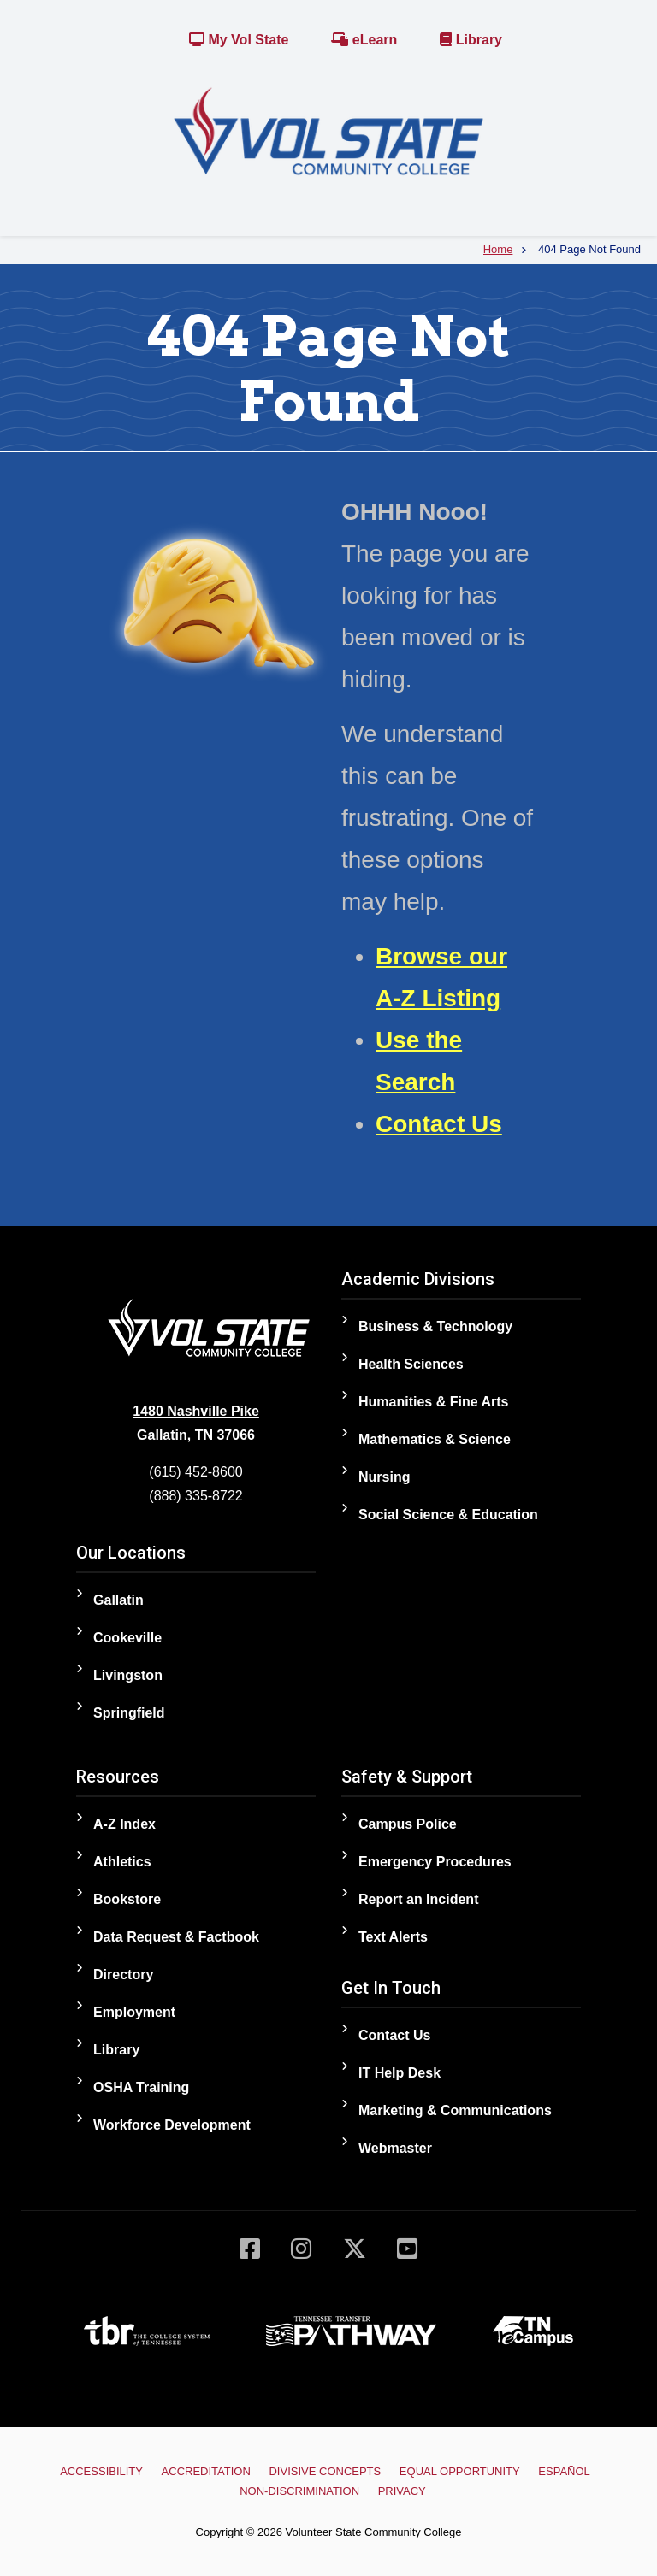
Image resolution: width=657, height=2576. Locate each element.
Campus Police (407, 1824)
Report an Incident (418, 1899)
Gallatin (118, 1600)
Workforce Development (172, 2125)
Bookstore (127, 1899)
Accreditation (206, 2471)
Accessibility (101, 2471)
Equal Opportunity (460, 2471)
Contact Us (439, 1124)
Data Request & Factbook (176, 1937)
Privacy (402, 2490)
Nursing (384, 1477)
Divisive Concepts (325, 2471)
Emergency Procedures (435, 1861)
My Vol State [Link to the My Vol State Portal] (238, 39)
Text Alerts (393, 1937)
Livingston (128, 1675)
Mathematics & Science (434, 1439)
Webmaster (395, 2148)
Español (563, 2471)
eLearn (364, 39)
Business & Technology (435, 1326)
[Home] (328, 130)
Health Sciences (411, 1364)
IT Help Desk (399, 2073)
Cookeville (127, 1637)
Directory (123, 1974)
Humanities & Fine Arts (433, 1401)
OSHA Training (141, 2087)
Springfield (129, 1713)
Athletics (122, 1861)
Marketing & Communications (455, 2110)
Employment (134, 2012)
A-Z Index (124, 1824)
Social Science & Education (448, 1514)
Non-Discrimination (299, 2490)
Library (471, 39)
